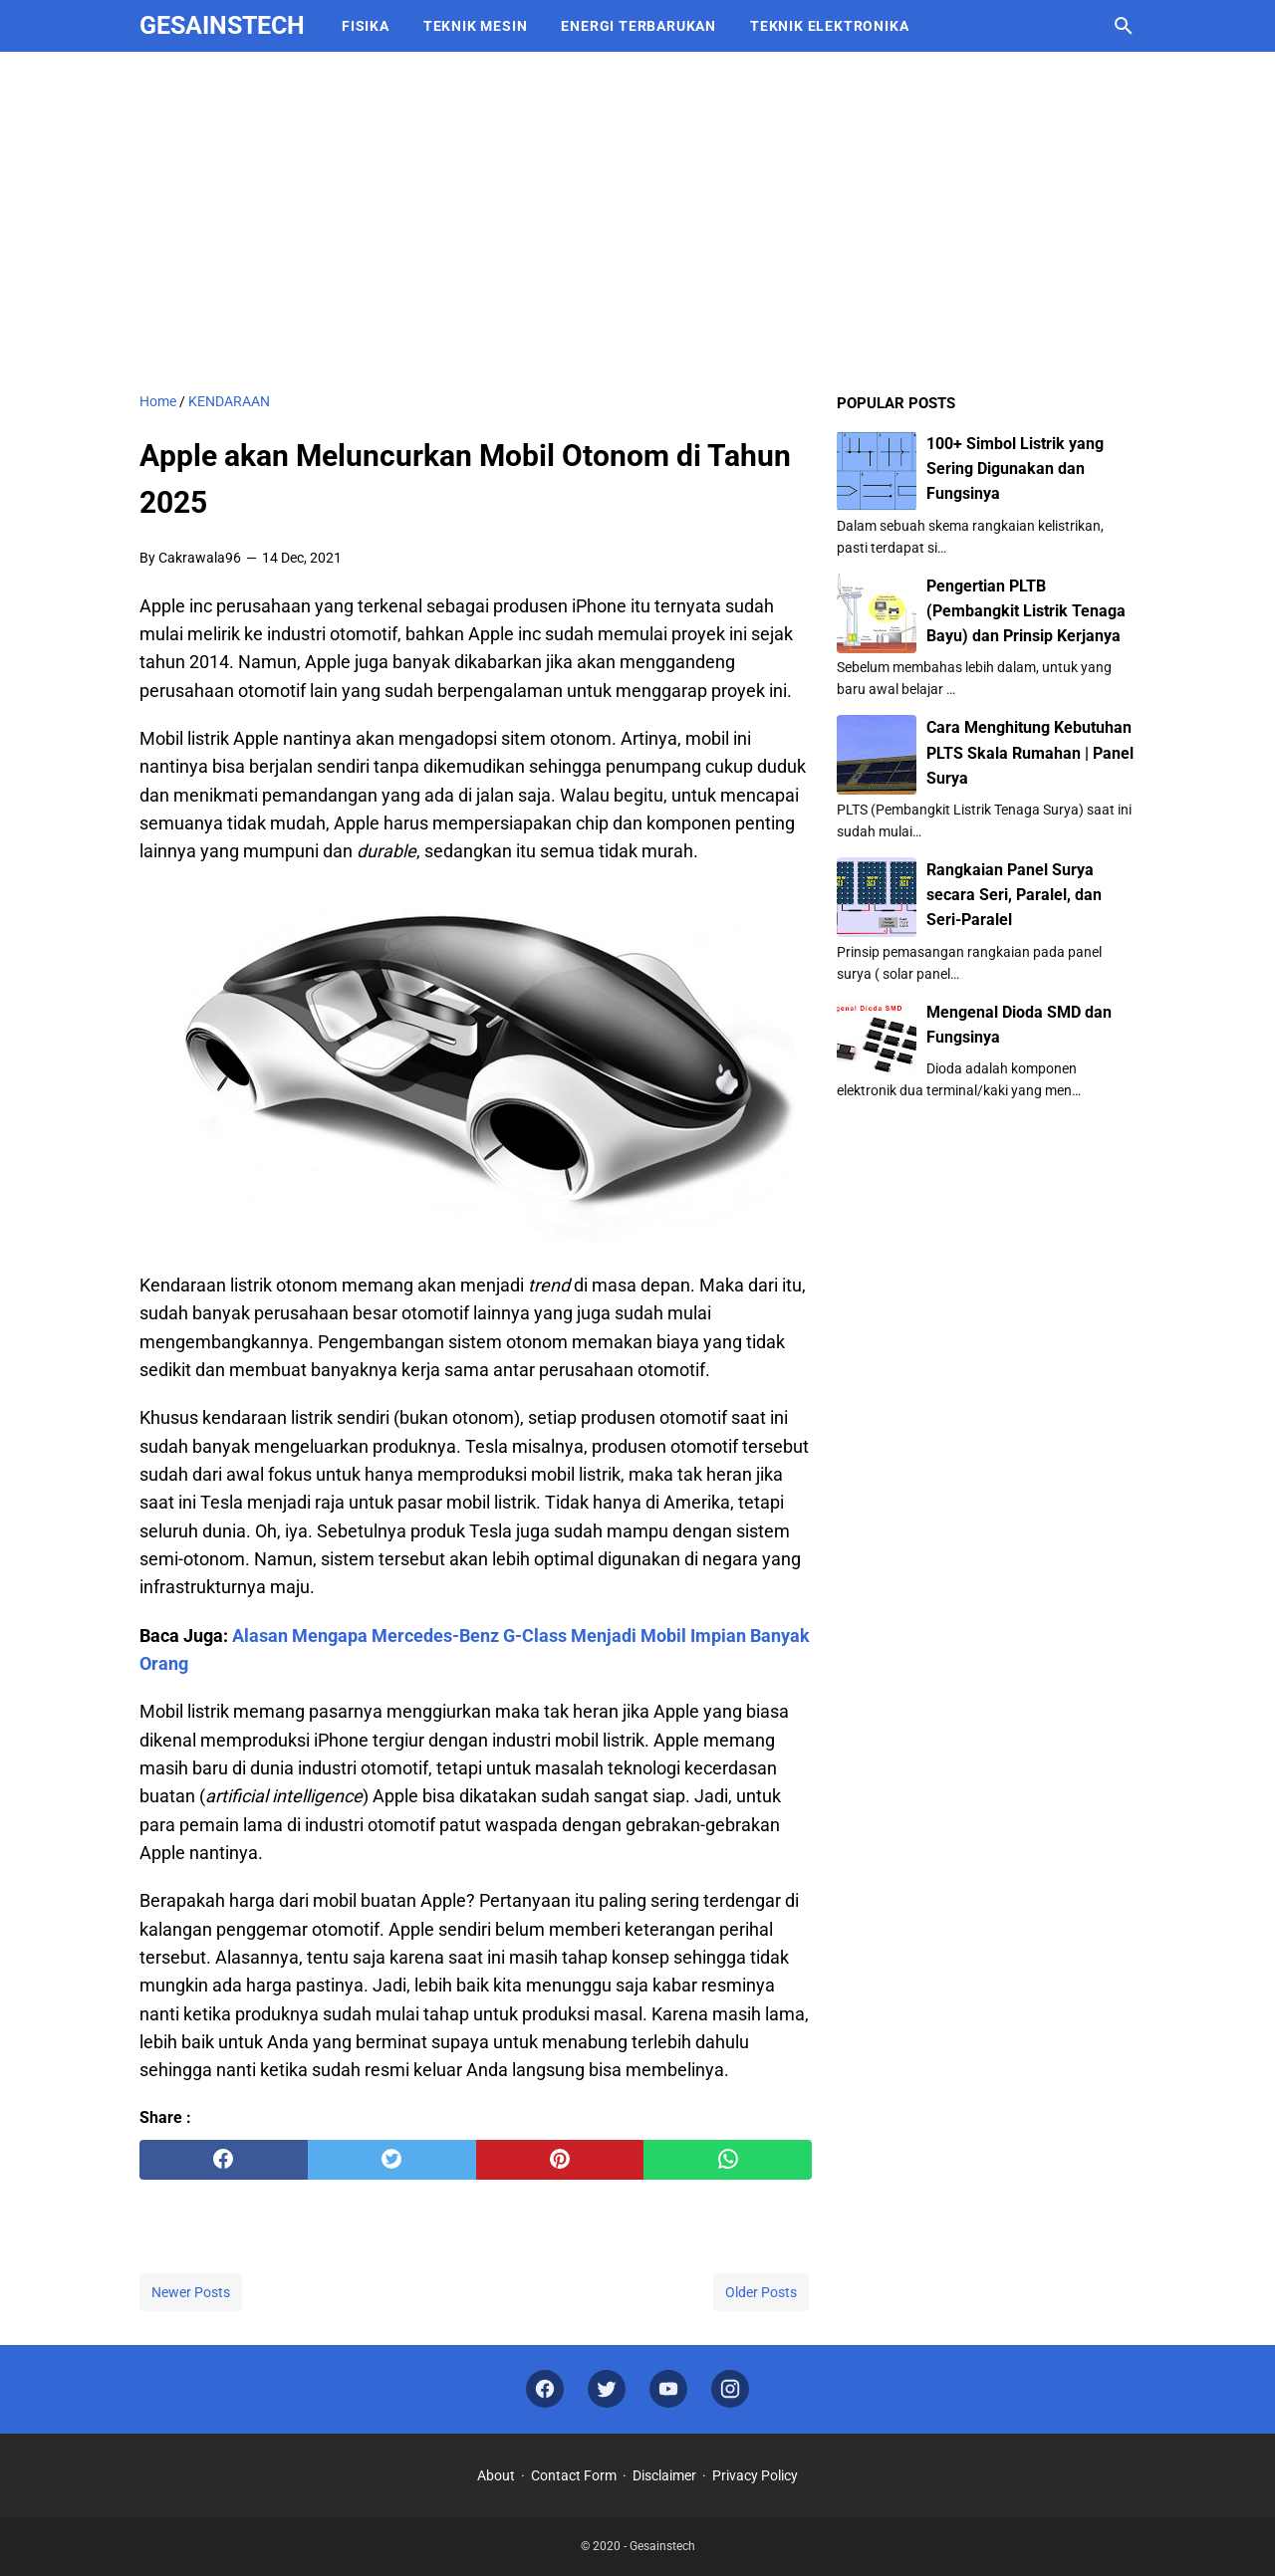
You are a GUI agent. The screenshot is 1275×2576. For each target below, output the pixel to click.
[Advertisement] (637, 221)
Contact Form (574, 2475)
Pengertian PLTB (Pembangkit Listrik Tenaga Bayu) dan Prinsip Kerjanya (1026, 611)
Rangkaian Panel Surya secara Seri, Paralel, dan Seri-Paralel (1014, 894)
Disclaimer (664, 2475)
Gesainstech (222, 25)
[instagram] (730, 2389)
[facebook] (223, 2160)
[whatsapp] (727, 2160)
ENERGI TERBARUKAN (638, 26)
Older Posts (761, 2292)
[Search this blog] (1124, 26)
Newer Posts (190, 2292)
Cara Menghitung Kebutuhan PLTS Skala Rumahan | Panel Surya (1030, 752)
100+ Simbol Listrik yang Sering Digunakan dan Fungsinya (1015, 468)
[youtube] (668, 2389)
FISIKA (365, 26)
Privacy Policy (755, 2475)
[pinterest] (560, 2160)
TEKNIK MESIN (475, 26)
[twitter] (392, 2160)
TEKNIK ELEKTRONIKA (829, 26)
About (496, 2475)
